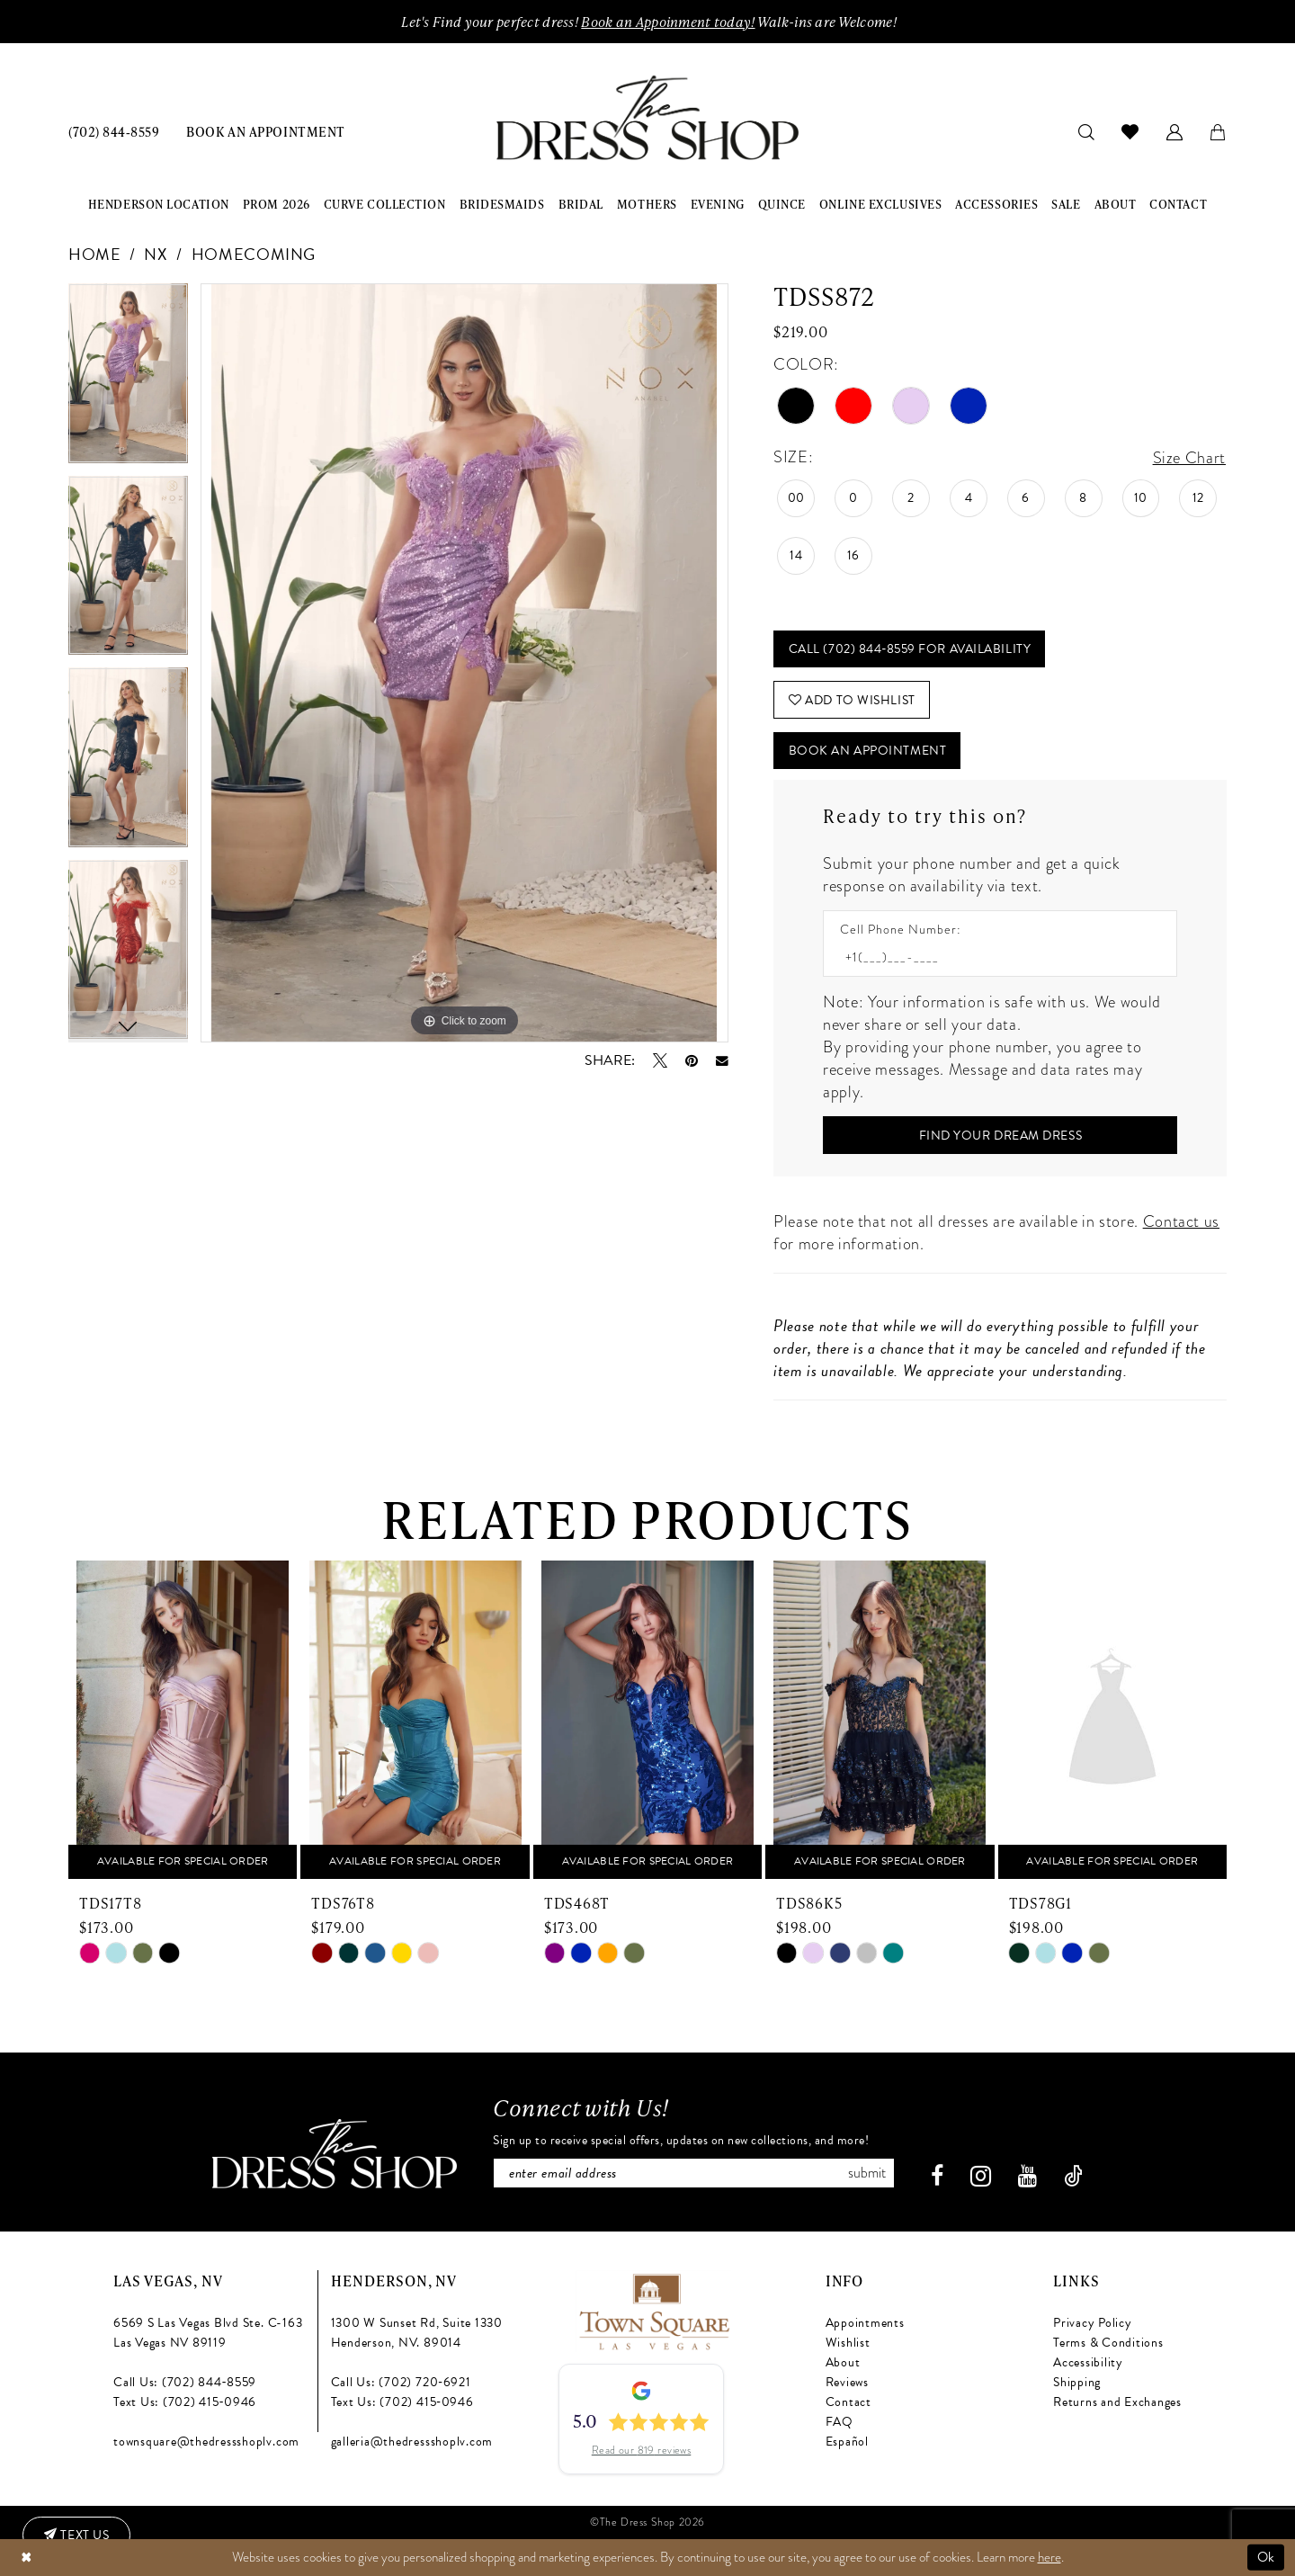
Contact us (1181, 1221)
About (843, 2362)
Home (94, 254)
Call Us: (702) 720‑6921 (401, 2382)
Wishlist (848, 2342)
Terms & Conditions (1108, 2342)
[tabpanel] (128, 379)
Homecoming (254, 254)
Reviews (847, 2382)
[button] (1175, 131)
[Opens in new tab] (653, 2308)
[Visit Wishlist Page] (1130, 131)
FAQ (839, 2421)
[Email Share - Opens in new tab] (722, 1061)
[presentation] (182, 1720)
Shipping (1077, 2382)
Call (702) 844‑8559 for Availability (910, 649)
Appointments (865, 2322)
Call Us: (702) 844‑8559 (184, 2382)
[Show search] (1087, 131)
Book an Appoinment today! (668, 21)
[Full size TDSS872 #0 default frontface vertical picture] (464, 663)
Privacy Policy (1092, 2322)
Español (847, 2441)
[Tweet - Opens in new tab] (660, 1060)
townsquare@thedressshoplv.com (206, 2441)
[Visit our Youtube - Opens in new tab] (1027, 2176)
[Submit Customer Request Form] (1000, 1135)
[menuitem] (114, 130)
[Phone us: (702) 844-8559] (114, 130)
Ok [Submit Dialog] (1266, 2557)
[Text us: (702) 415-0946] (76, 2535)
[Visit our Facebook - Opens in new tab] (937, 2176)
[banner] (647, 118)
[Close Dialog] (26, 2557)
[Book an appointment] (265, 130)
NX (155, 254)
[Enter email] (694, 2173)
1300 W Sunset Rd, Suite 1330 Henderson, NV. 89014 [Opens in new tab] (417, 2332)
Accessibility (1088, 2362)
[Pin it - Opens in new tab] (691, 1060)
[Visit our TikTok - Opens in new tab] (1073, 2176)
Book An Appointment (867, 750)
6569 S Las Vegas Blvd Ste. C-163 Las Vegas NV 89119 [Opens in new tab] (207, 2332)
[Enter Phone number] (991, 957)
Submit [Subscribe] (867, 2173)
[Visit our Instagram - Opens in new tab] (980, 2176)
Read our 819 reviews (642, 2450)
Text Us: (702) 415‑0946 (184, 2402)
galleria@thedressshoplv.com (412, 2441)
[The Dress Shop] (334, 2153)
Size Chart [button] (1189, 457)
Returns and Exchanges (1117, 2402)
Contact (848, 2402)
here (1049, 2557)
